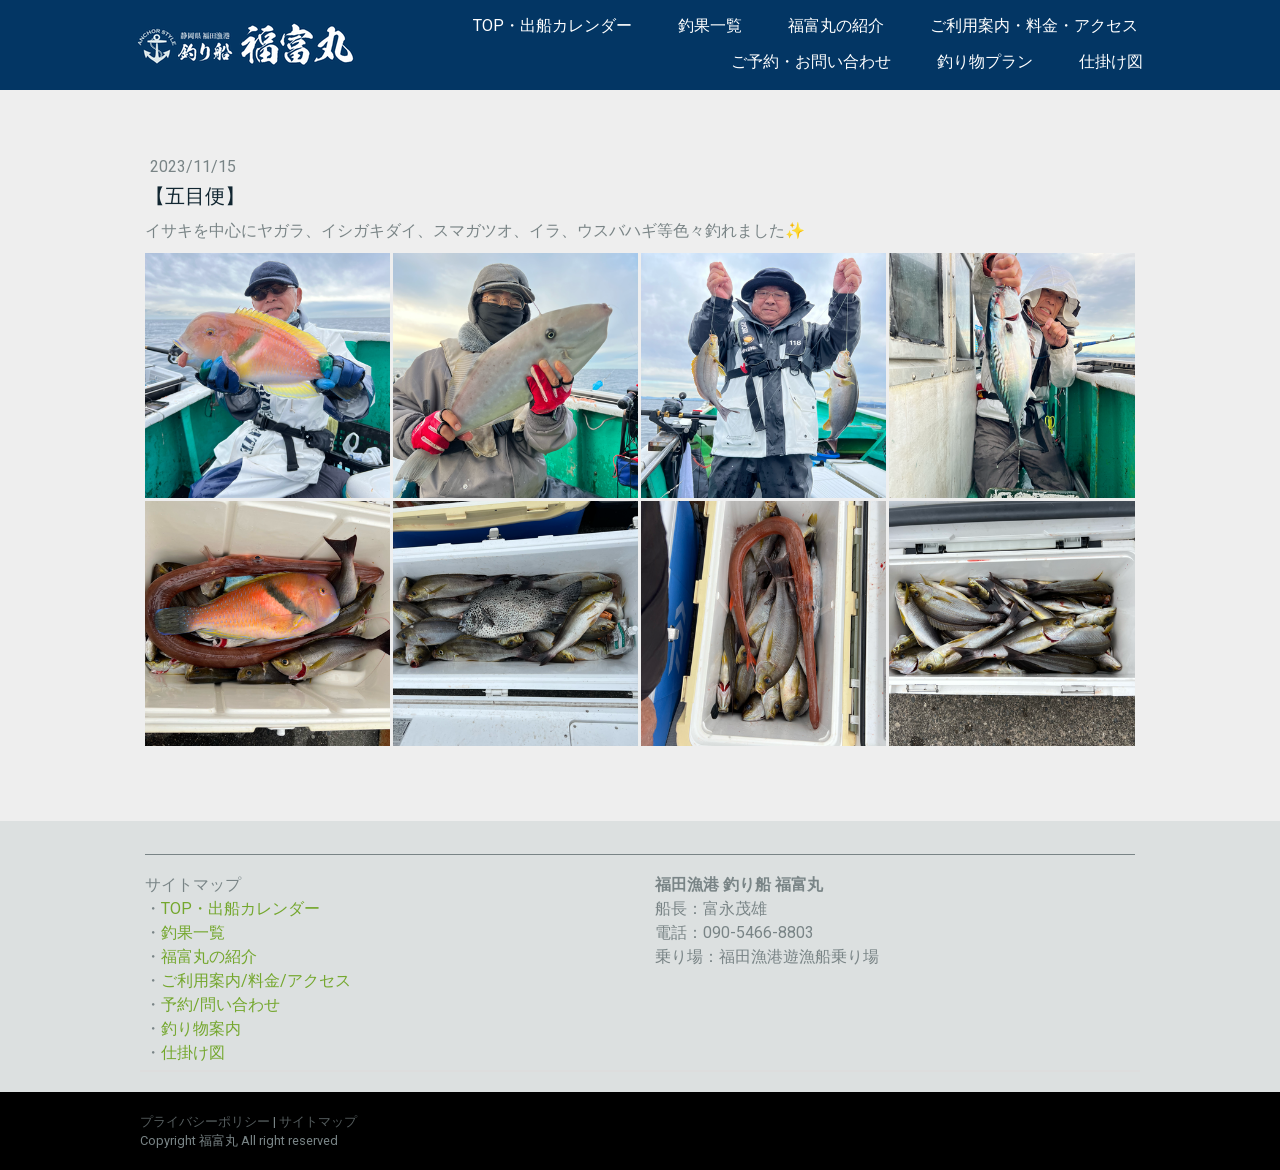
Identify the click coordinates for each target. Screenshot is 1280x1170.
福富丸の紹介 (836, 25)
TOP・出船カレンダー (552, 25)
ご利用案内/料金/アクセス (256, 980)
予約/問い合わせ (220, 1004)
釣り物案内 (201, 1028)
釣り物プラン (985, 61)
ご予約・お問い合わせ (811, 61)
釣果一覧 (710, 25)
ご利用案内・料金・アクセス (1034, 25)
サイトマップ (318, 1121)
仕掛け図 (1111, 61)
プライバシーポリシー (205, 1121)
